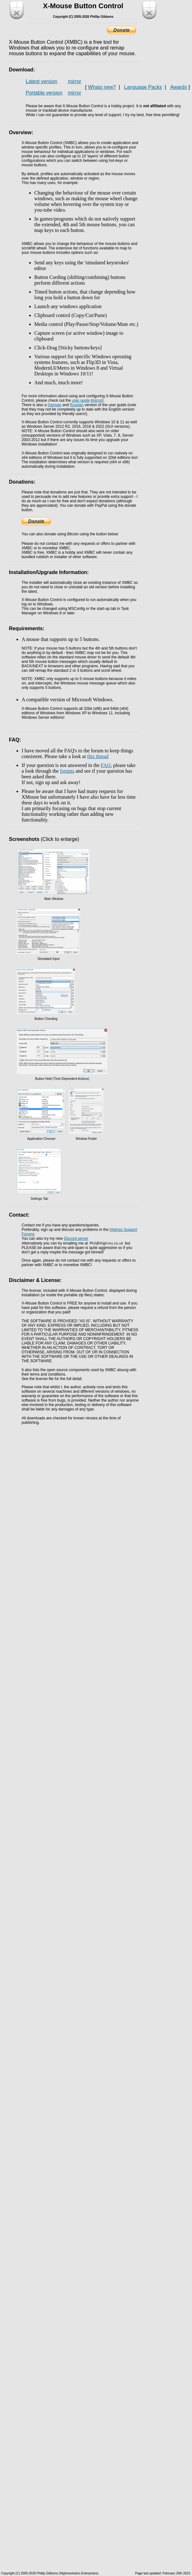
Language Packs (143, 87)
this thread (98, 756)
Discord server (76, 1238)
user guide (81, 400)
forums (67, 771)
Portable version (44, 93)
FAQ (106, 765)
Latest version (41, 81)
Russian (76, 405)
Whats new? (102, 87)
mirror (74, 81)
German (54, 405)
